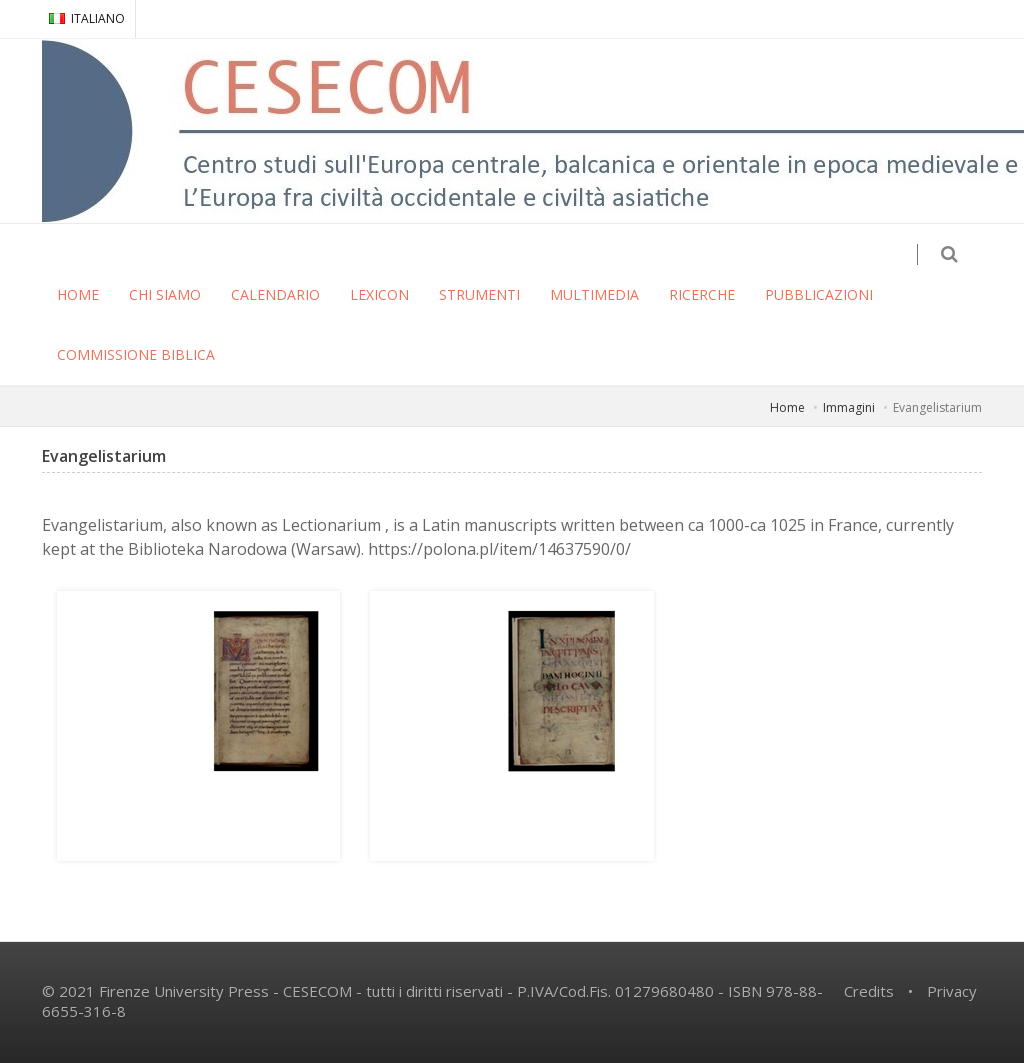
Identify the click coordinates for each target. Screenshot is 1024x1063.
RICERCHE (702, 294)
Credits (869, 991)
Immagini (849, 407)
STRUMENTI (479, 294)
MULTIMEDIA (594, 294)
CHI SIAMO (165, 294)
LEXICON (379, 294)
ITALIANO (87, 18)
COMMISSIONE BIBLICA (136, 354)
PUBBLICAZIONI (819, 294)
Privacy (952, 991)
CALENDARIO (275, 294)
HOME (78, 294)
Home (787, 407)
